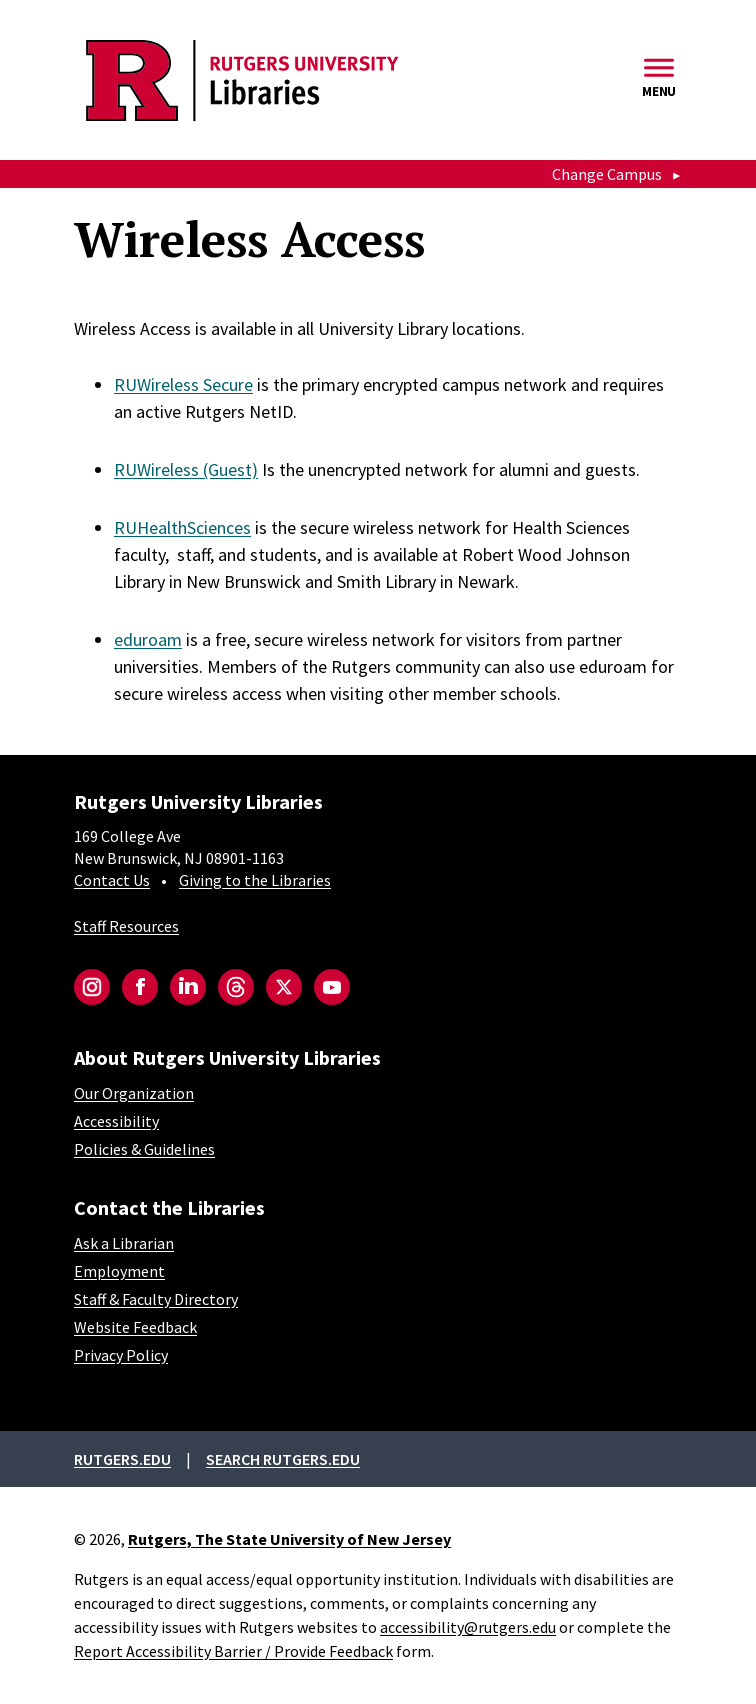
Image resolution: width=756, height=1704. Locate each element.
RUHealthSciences (182, 527)
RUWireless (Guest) (186, 469)
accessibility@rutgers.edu (468, 1627)
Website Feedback (135, 1327)
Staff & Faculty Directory (156, 1299)
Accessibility (116, 1121)
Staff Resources (126, 926)
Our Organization (134, 1093)
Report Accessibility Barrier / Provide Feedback (233, 1651)
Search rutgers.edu (283, 1459)
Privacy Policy (121, 1355)
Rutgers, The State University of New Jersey (289, 1539)
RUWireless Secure (183, 384)
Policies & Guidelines (144, 1149)
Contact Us (112, 880)
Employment (119, 1271)
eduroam (148, 639)
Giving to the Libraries (255, 880)
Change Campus (607, 174)
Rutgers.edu (122, 1459)
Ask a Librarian (124, 1243)
